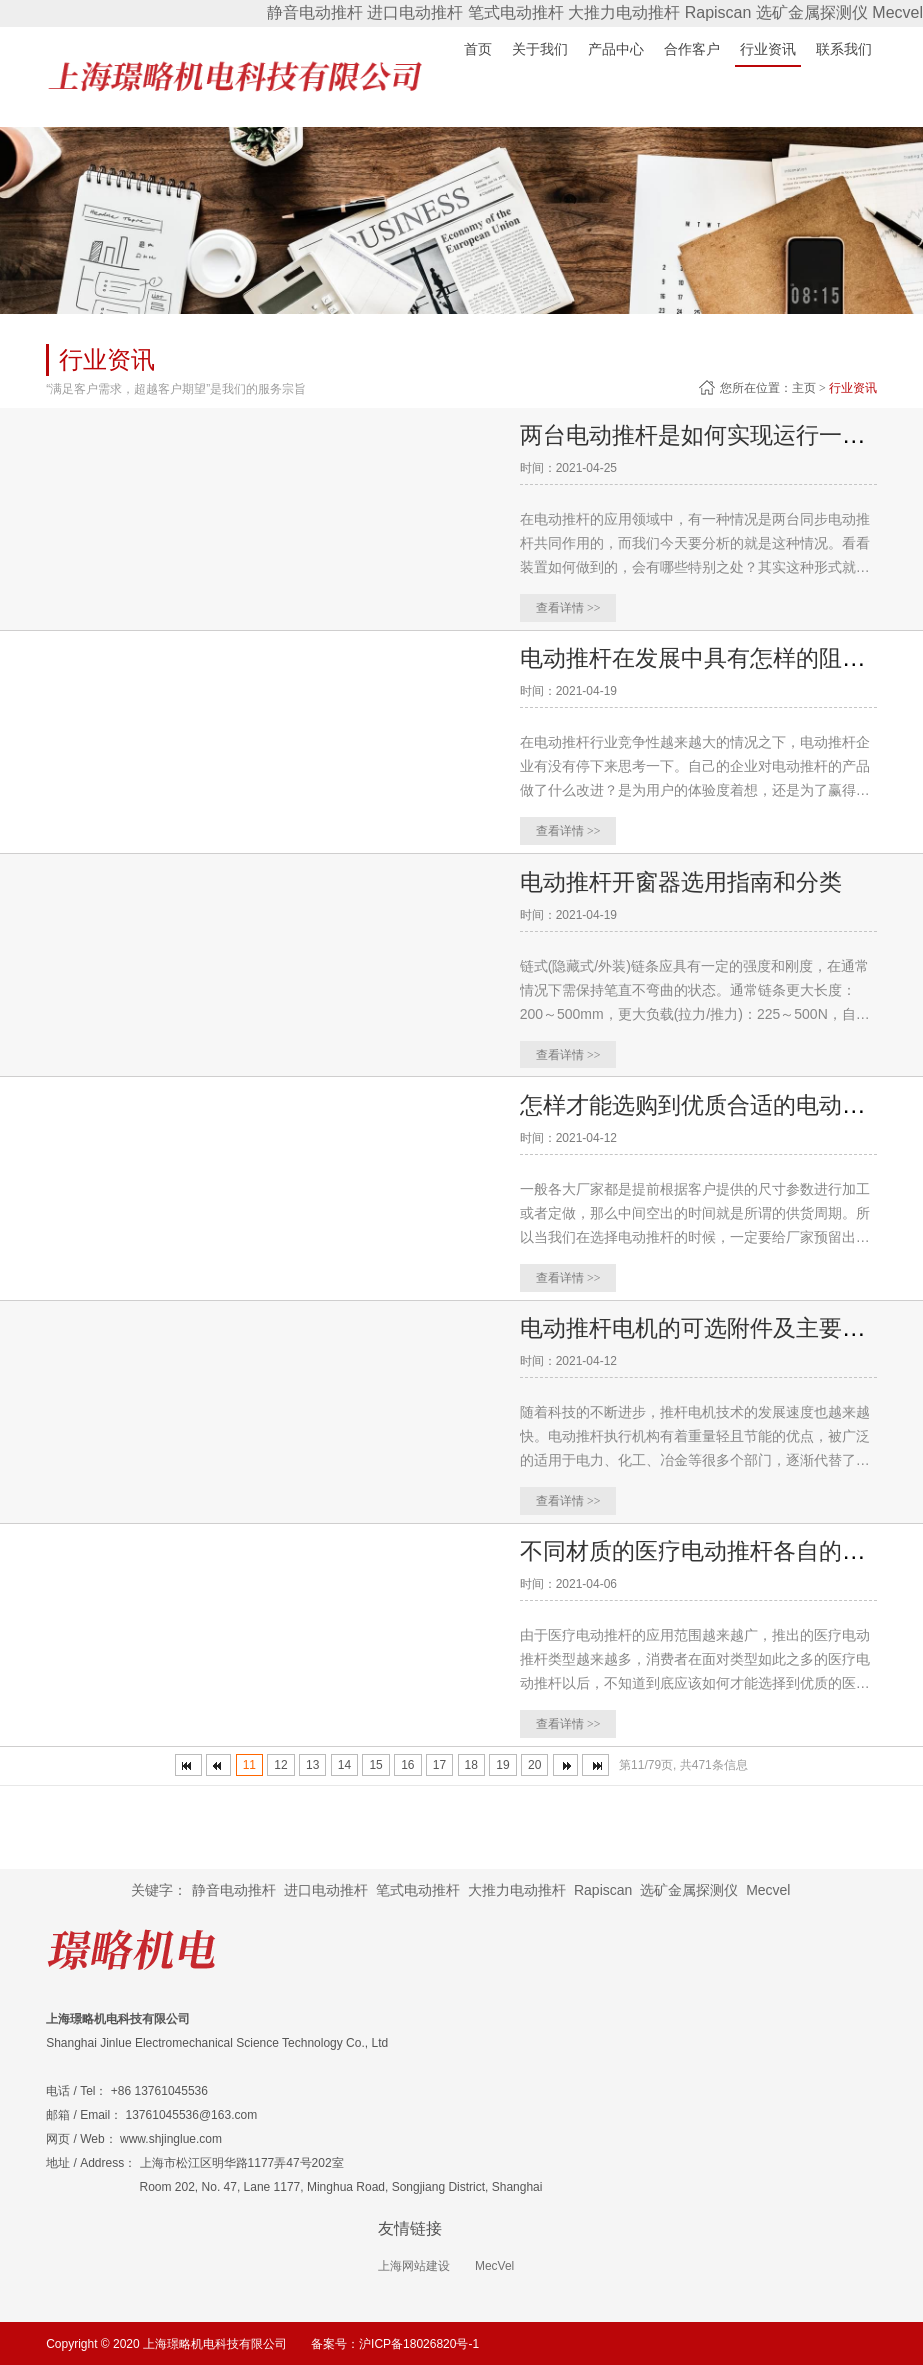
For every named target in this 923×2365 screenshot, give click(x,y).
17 (439, 1764)
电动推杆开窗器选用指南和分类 (688, 880)
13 (312, 1764)
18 (471, 1764)
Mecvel (897, 12)
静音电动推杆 (315, 12)
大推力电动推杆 (624, 12)
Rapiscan (718, 12)
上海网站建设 (414, 2265)
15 (375, 1764)
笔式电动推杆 (516, 12)
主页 (804, 388)
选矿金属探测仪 (812, 12)
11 (249, 1764)
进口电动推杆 (415, 12)
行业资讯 (853, 388)
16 (407, 1764)
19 (502, 1764)
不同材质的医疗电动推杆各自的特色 (712, 1549)
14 (344, 1764)
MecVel (494, 2265)
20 (534, 1764)
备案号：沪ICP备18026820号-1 (395, 2342)
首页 (478, 49)
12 (280, 1764)
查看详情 (568, 608)
